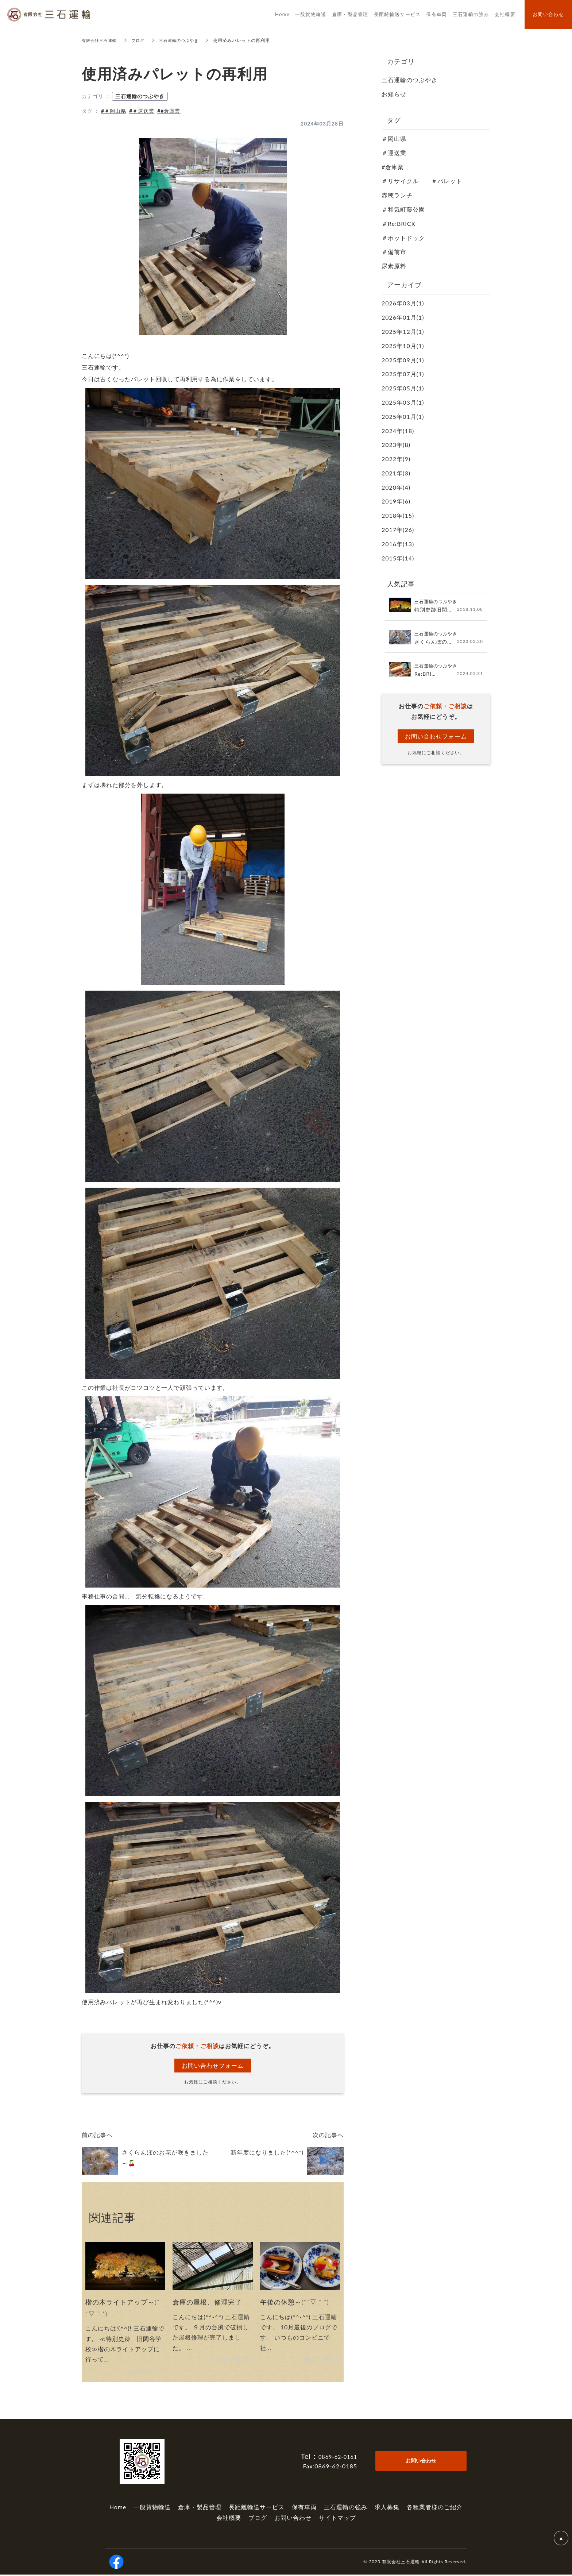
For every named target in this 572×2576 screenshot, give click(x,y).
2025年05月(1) (403, 388)
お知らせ (394, 93)
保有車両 (304, 2508)
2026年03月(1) (403, 303)
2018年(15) (398, 515)
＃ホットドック (403, 237)
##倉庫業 (168, 111)
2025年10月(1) (403, 345)
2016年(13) (398, 543)
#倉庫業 (393, 166)
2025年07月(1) (403, 373)
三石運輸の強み (345, 2508)
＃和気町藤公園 (403, 209)
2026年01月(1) (403, 317)
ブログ (141, 40)
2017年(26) (398, 529)
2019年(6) (396, 501)
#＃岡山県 (113, 111)
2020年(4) (396, 487)
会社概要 (228, 2518)
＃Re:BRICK (399, 223)
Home (118, 2508)
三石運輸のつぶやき (184, 40)
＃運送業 (394, 152)
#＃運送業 (141, 111)
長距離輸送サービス (257, 2508)
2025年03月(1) (403, 402)
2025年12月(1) (403, 331)
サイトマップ (337, 2518)
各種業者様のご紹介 (435, 2508)
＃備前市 (394, 251)
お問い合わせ (293, 2518)
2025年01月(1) (403, 416)
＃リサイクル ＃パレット (422, 180)
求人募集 (387, 2508)
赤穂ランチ (397, 195)
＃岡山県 (394, 138)
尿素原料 (394, 265)
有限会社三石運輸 (101, 40)
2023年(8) (396, 444)
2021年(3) (396, 473)
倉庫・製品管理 (199, 2508)
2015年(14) (398, 558)
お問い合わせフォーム (213, 2065)
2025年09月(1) (403, 359)
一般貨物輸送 (152, 2508)
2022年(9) (396, 458)
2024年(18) (398, 430)
